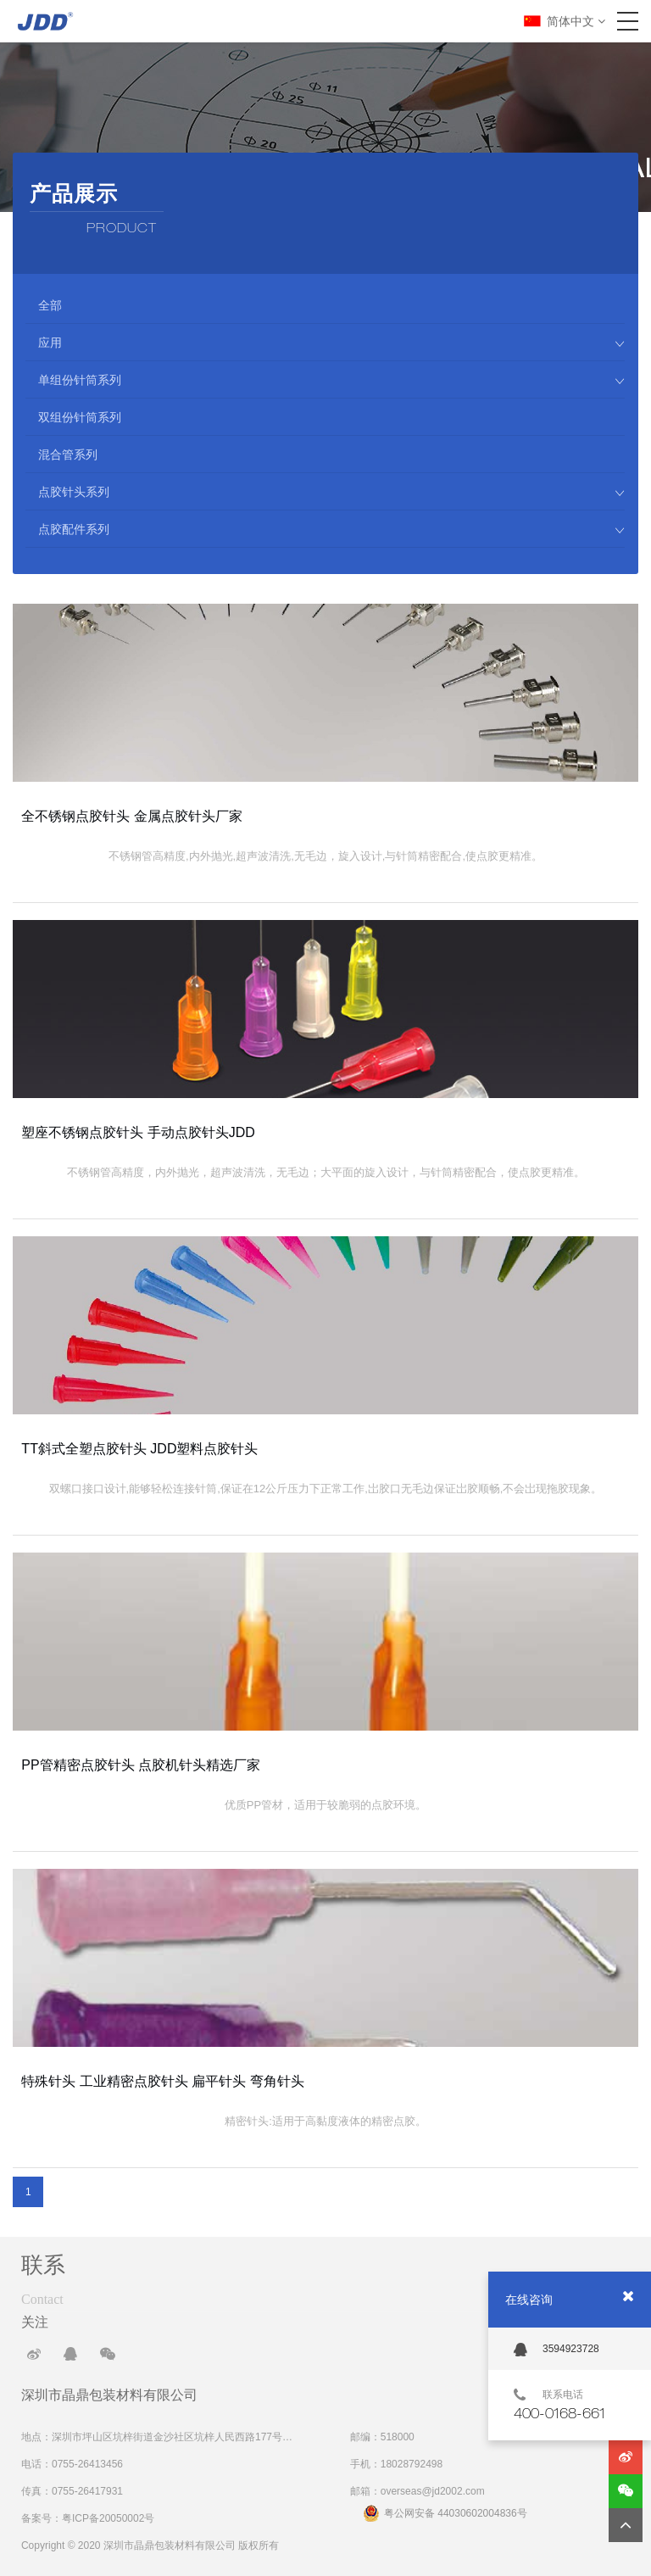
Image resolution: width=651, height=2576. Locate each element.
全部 (50, 305)
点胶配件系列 (331, 529)
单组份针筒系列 (331, 380)
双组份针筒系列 (79, 417)
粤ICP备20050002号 (108, 2518)
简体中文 (576, 21)
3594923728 (556, 2349)
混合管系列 (67, 454)
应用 (331, 342)
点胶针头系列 (331, 492)
